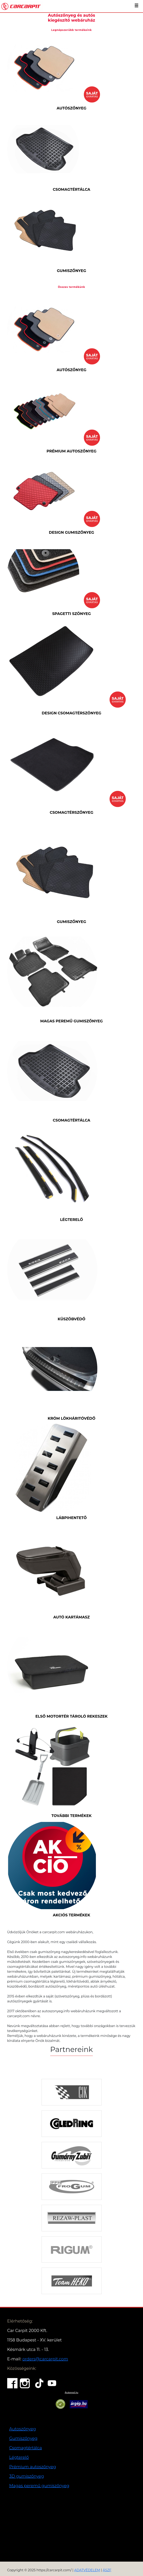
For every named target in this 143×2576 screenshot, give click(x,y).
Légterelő (19, 2457)
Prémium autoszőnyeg (32, 2466)
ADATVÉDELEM (87, 2570)
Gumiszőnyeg (23, 2438)
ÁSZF (107, 2570)
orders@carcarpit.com (45, 2358)
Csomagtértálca (25, 2447)
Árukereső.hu (71, 2392)
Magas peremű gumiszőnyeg (39, 2485)
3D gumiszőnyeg (26, 2476)
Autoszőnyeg (22, 2428)
